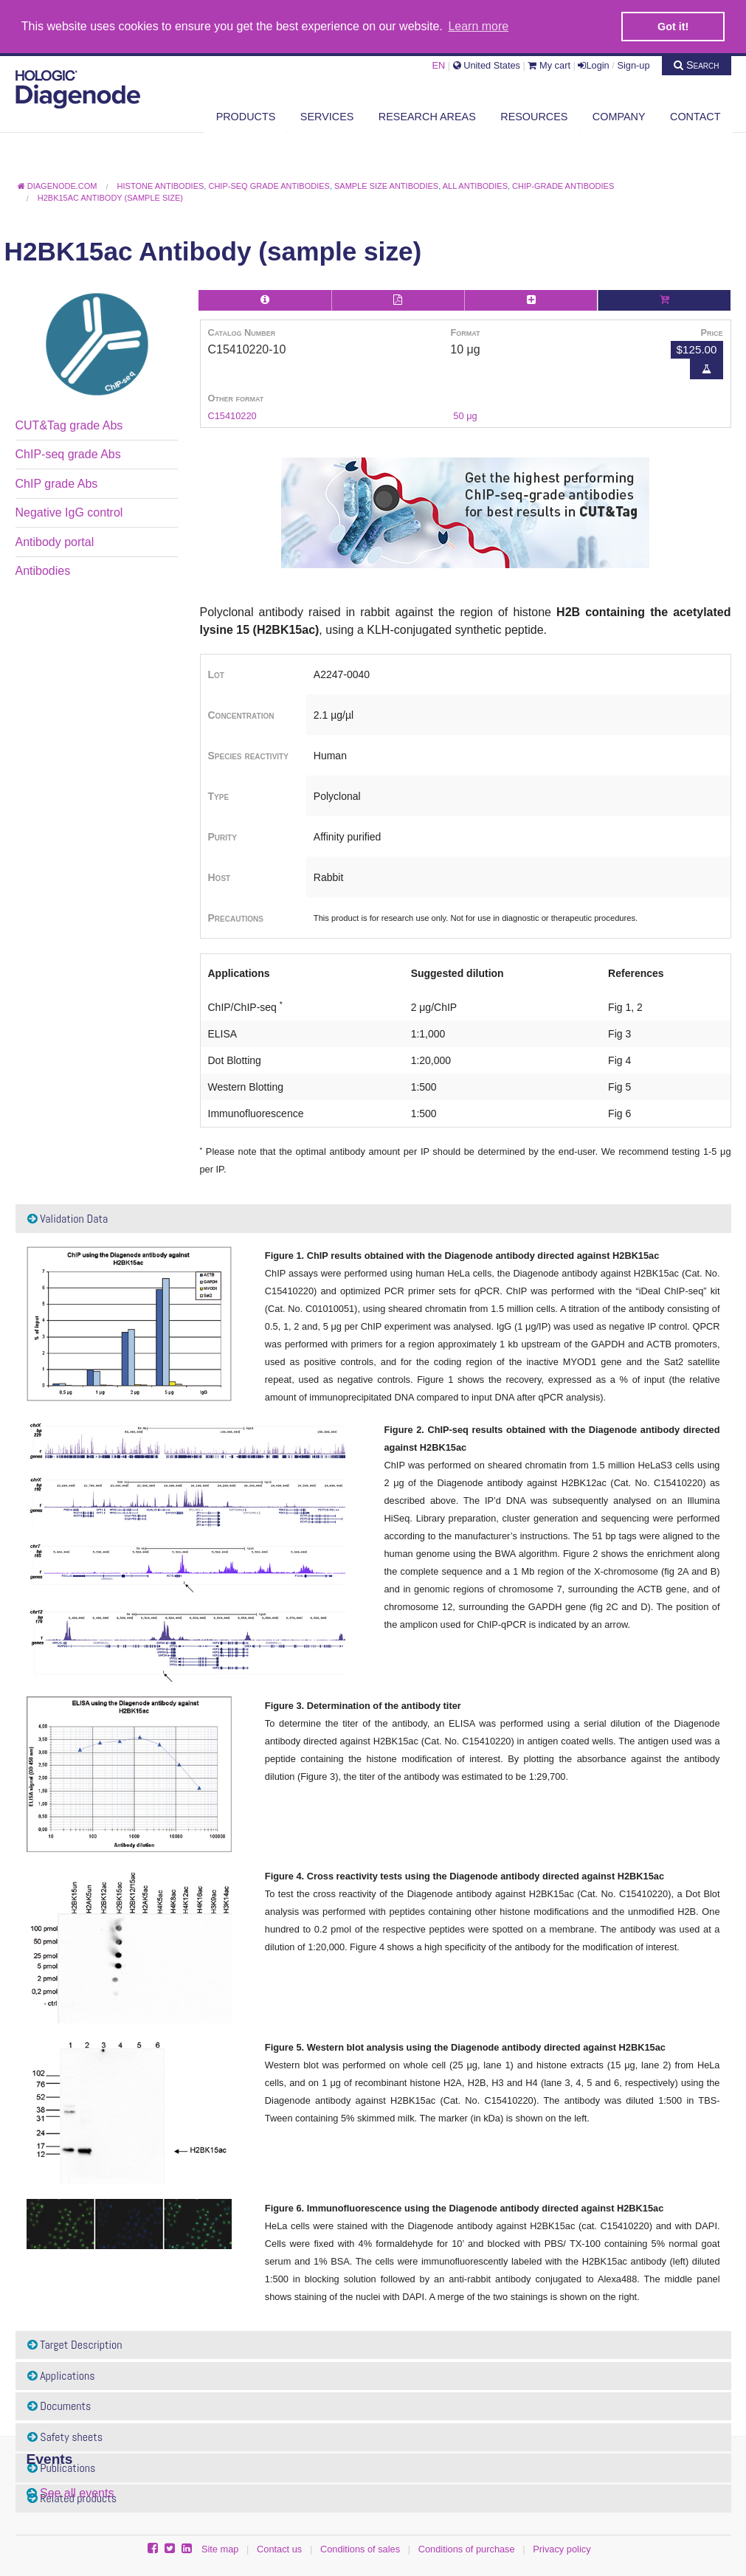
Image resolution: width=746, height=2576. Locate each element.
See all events (77, 2492)
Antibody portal (54, 541)
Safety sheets (65, 2436)
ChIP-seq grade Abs (68, 454)
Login (593, 64)
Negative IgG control (69, 511)
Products (246, 116)
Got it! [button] (672, 26)
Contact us (279, 2548)
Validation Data (67, 1218)
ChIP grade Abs (56, 483)
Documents (59, 2406)
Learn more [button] (478, 26)
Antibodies (43, 570)
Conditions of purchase (466, 2548)
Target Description (74, 2344)
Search (696, 64)
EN (438, 64)
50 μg (465, 415)
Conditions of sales (360, 2548)
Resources (533, 116)
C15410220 (232, 415)
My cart (549, 64)
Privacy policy (561, 2548)
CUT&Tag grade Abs (69, 424)
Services (327, 116)
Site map (220, 2548)
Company (619, 116)
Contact (695, 116)
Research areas (427, 116)
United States (486, 64)
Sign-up (633, 64)
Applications (61, 2375)
